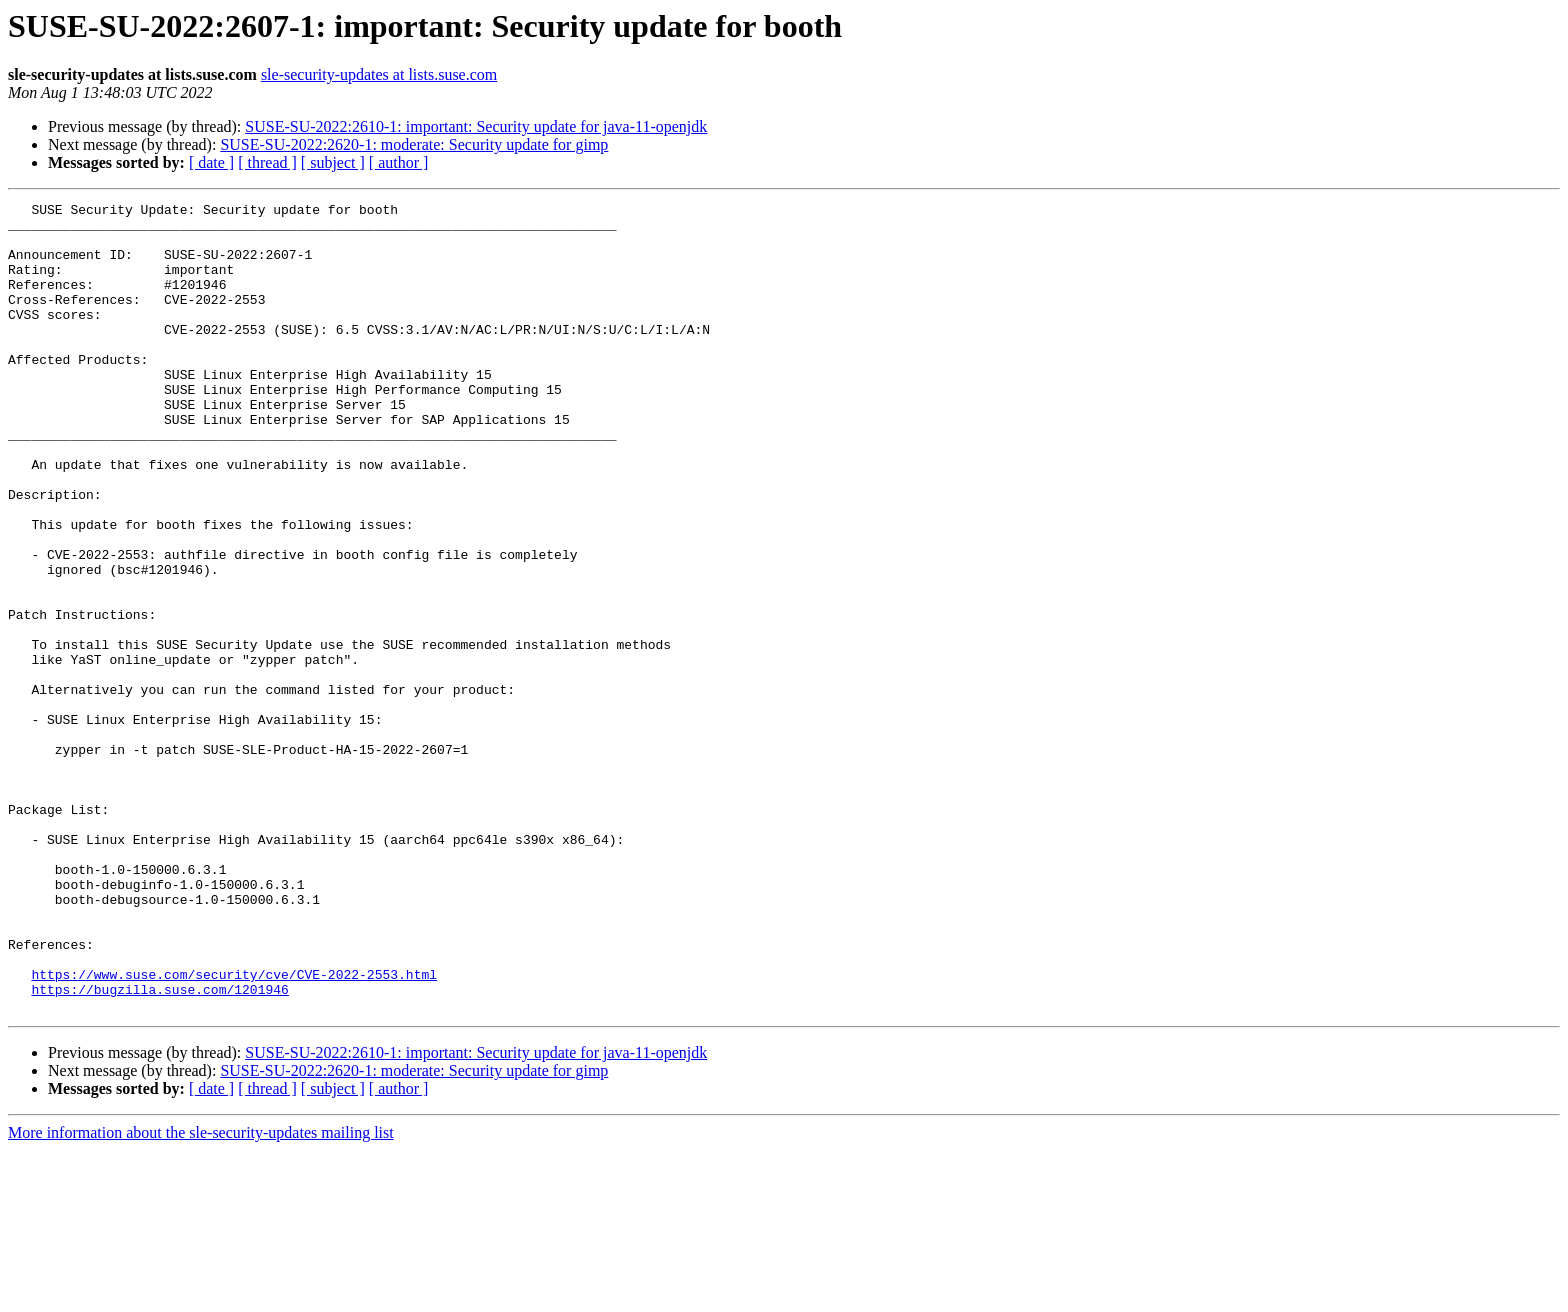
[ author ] (399, 162)
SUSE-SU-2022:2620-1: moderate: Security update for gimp (414, 144)
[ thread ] (267, 162)
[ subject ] (333, 162)
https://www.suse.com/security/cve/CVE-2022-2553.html (234, 1130)
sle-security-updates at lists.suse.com (379, 74)
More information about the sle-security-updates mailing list (201, 1294)
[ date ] (211, 162)
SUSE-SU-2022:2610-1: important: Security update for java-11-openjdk (476, 126)
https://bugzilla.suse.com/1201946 (159, 1148)
